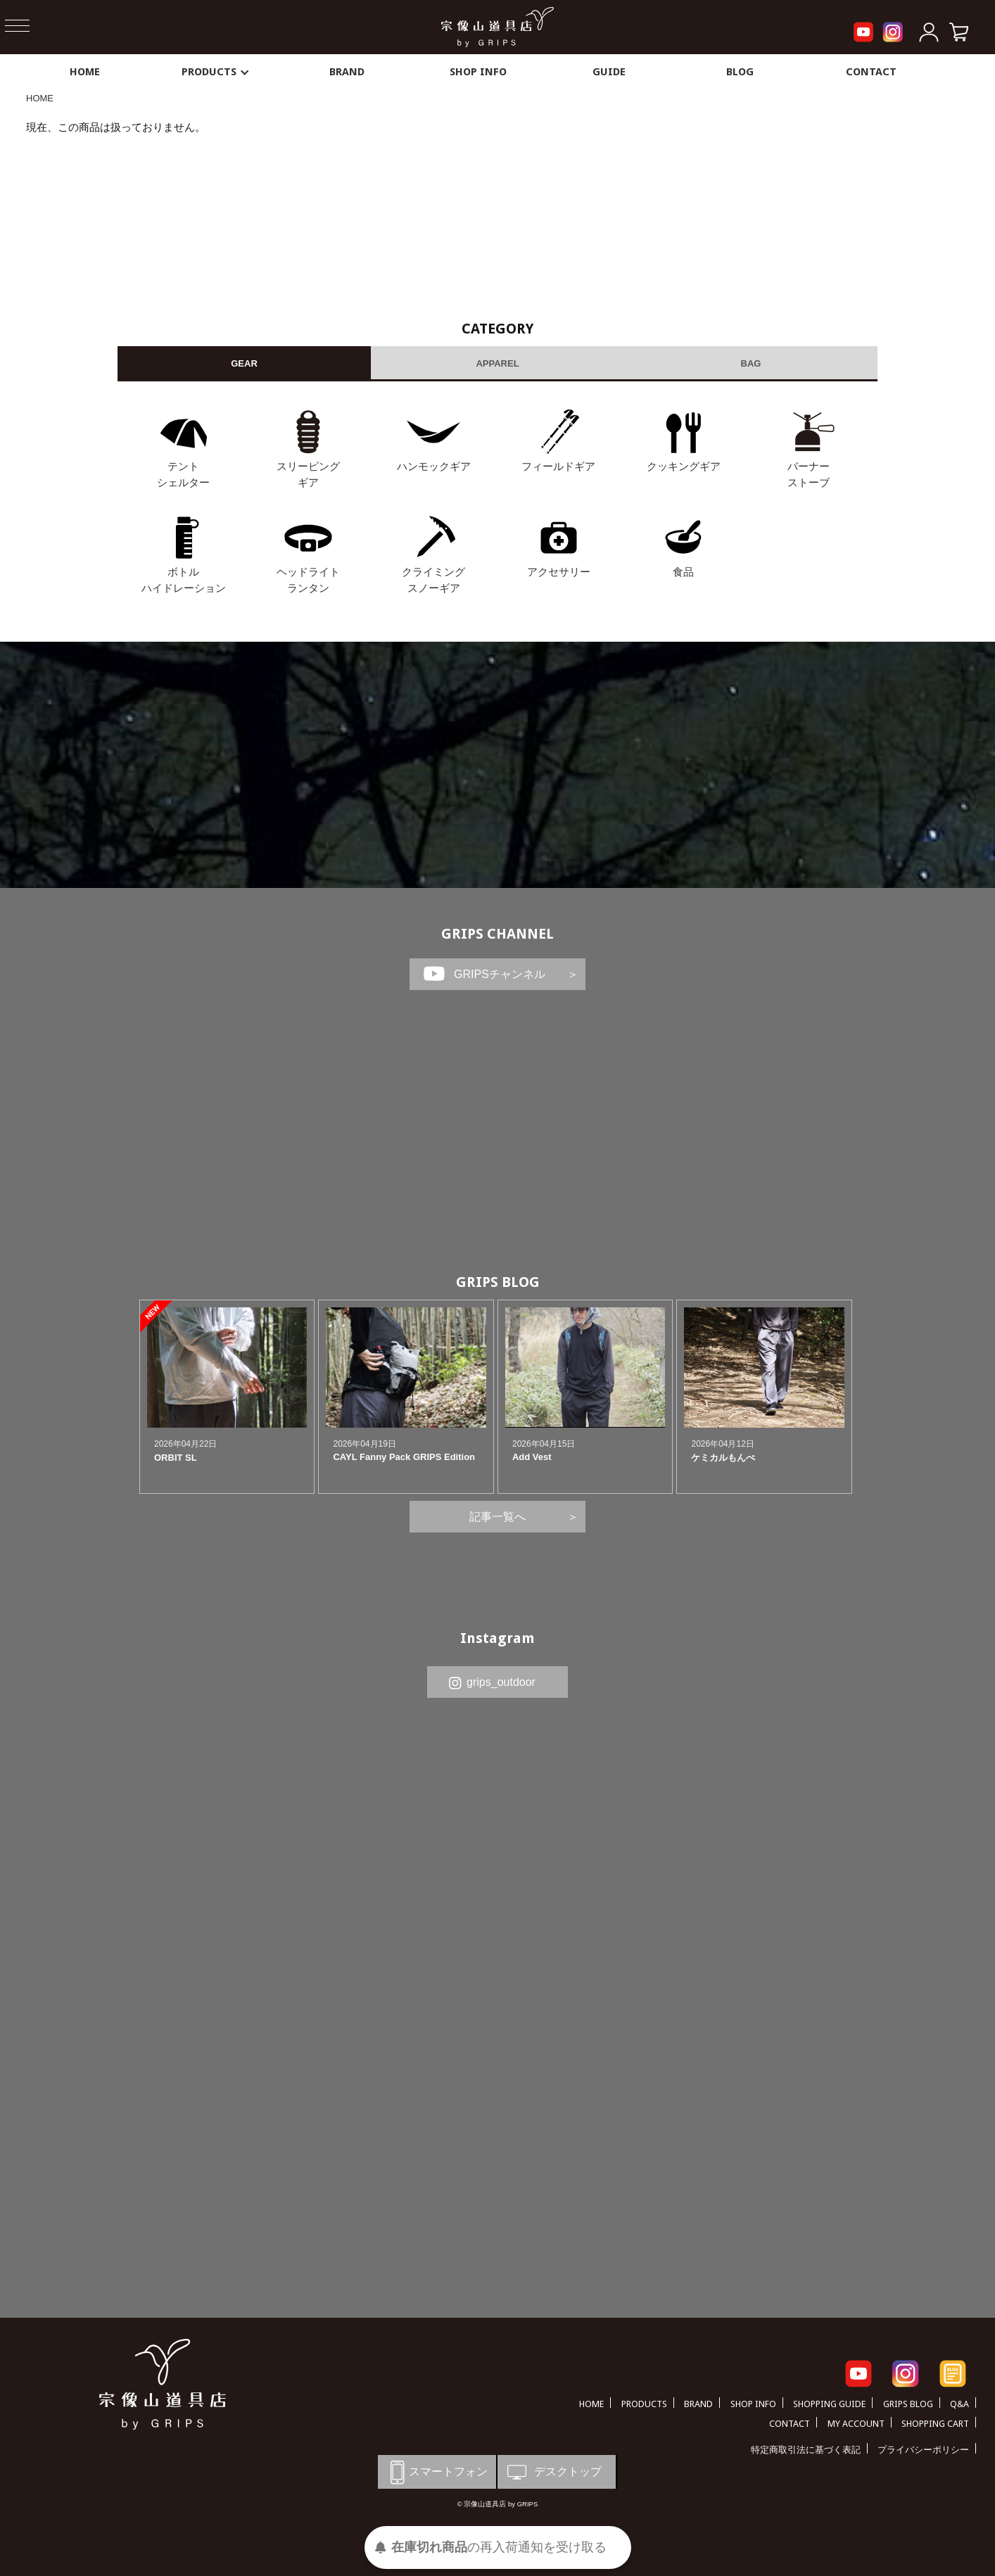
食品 (683, 572)
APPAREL (497, 363)
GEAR (244, 363)
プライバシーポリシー (923, 2449)
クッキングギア (684, 466)
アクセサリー (558, 572)
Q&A (959, 2404)
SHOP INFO (478, 71)
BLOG (740, 71)
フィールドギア (558, 466)
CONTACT (871, 71)
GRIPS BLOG (498, 1282)
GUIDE (609, 71)
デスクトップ (553, 2472)
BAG (751, 363)
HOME (85, 71)
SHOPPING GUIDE (829, 2404)
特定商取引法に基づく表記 (806, 2449)
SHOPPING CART (935, 2423)
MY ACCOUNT (856, 2423)
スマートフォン (436, 2472)
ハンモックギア (434, 466)
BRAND (347, 71)
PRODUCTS (216, 71)
